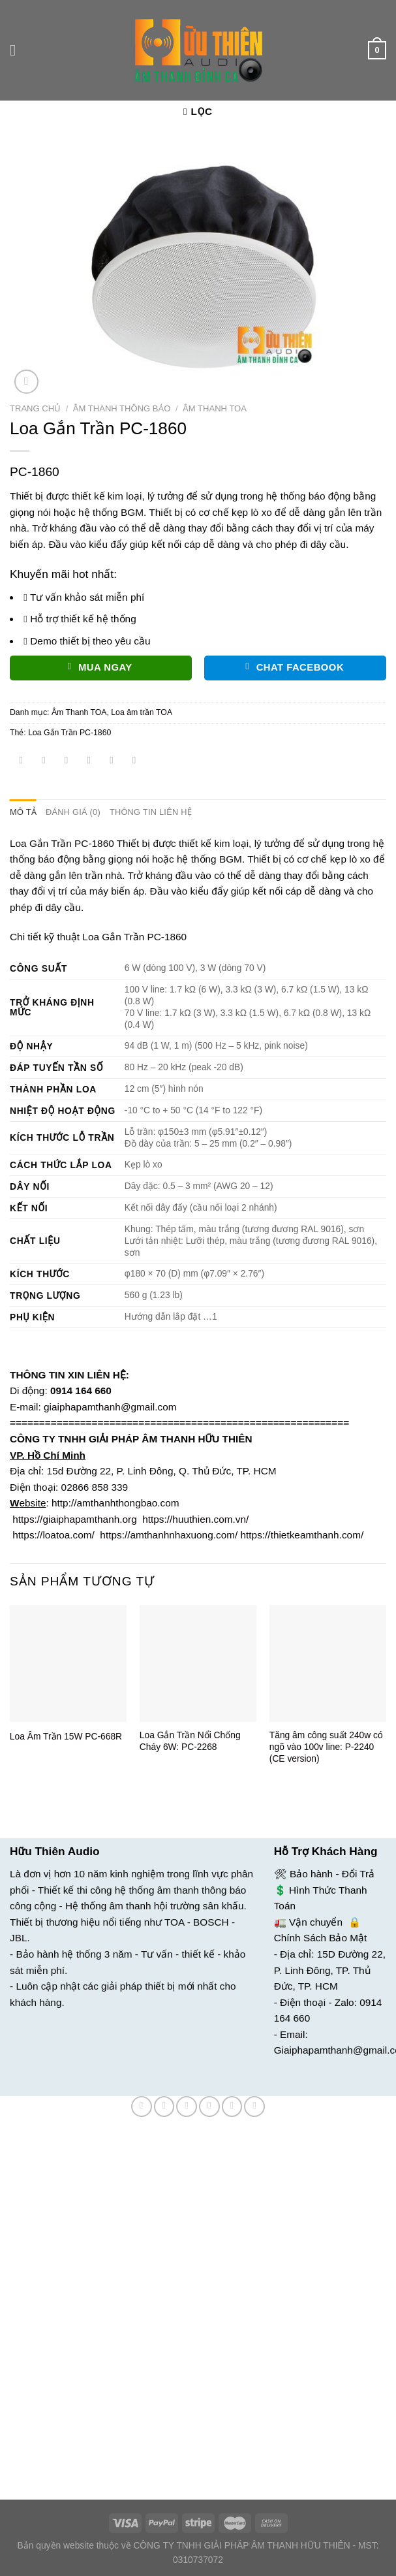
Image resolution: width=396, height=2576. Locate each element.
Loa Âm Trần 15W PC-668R (66, 1735)
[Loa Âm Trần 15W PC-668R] (68, 1662)
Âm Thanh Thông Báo (122, 408)
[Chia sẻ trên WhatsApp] (21, 761)
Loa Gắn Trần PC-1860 (69, 732)
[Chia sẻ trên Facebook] (43, 761)
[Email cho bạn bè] (89, 761)
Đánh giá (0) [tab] (71, 811)
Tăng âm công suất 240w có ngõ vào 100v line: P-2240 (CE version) (326, 1747)
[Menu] (17, 50)
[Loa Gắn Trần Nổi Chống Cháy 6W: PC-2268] (198, 1662)
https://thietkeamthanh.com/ (302, 1534)
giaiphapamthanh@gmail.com (110, 1406)
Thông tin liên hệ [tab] (145, 811)
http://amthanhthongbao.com (115, 1502)
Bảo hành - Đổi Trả (332, 1873)
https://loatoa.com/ (53, 1534)
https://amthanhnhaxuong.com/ (168, 1534)
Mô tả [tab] (23, 811)
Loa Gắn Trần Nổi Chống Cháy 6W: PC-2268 (190, 1741)
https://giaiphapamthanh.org (74, 1518)
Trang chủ (35, 408)
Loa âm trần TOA (141, 712)
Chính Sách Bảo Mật (320, 1937)
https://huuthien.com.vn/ (195, 1518)
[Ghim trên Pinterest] (111, 761)
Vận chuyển (316, 1921)
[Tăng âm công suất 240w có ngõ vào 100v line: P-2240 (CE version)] (327, 1662)
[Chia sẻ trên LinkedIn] (134, 761)
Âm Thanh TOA (215, 408)
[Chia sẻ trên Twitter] (66, 761)
